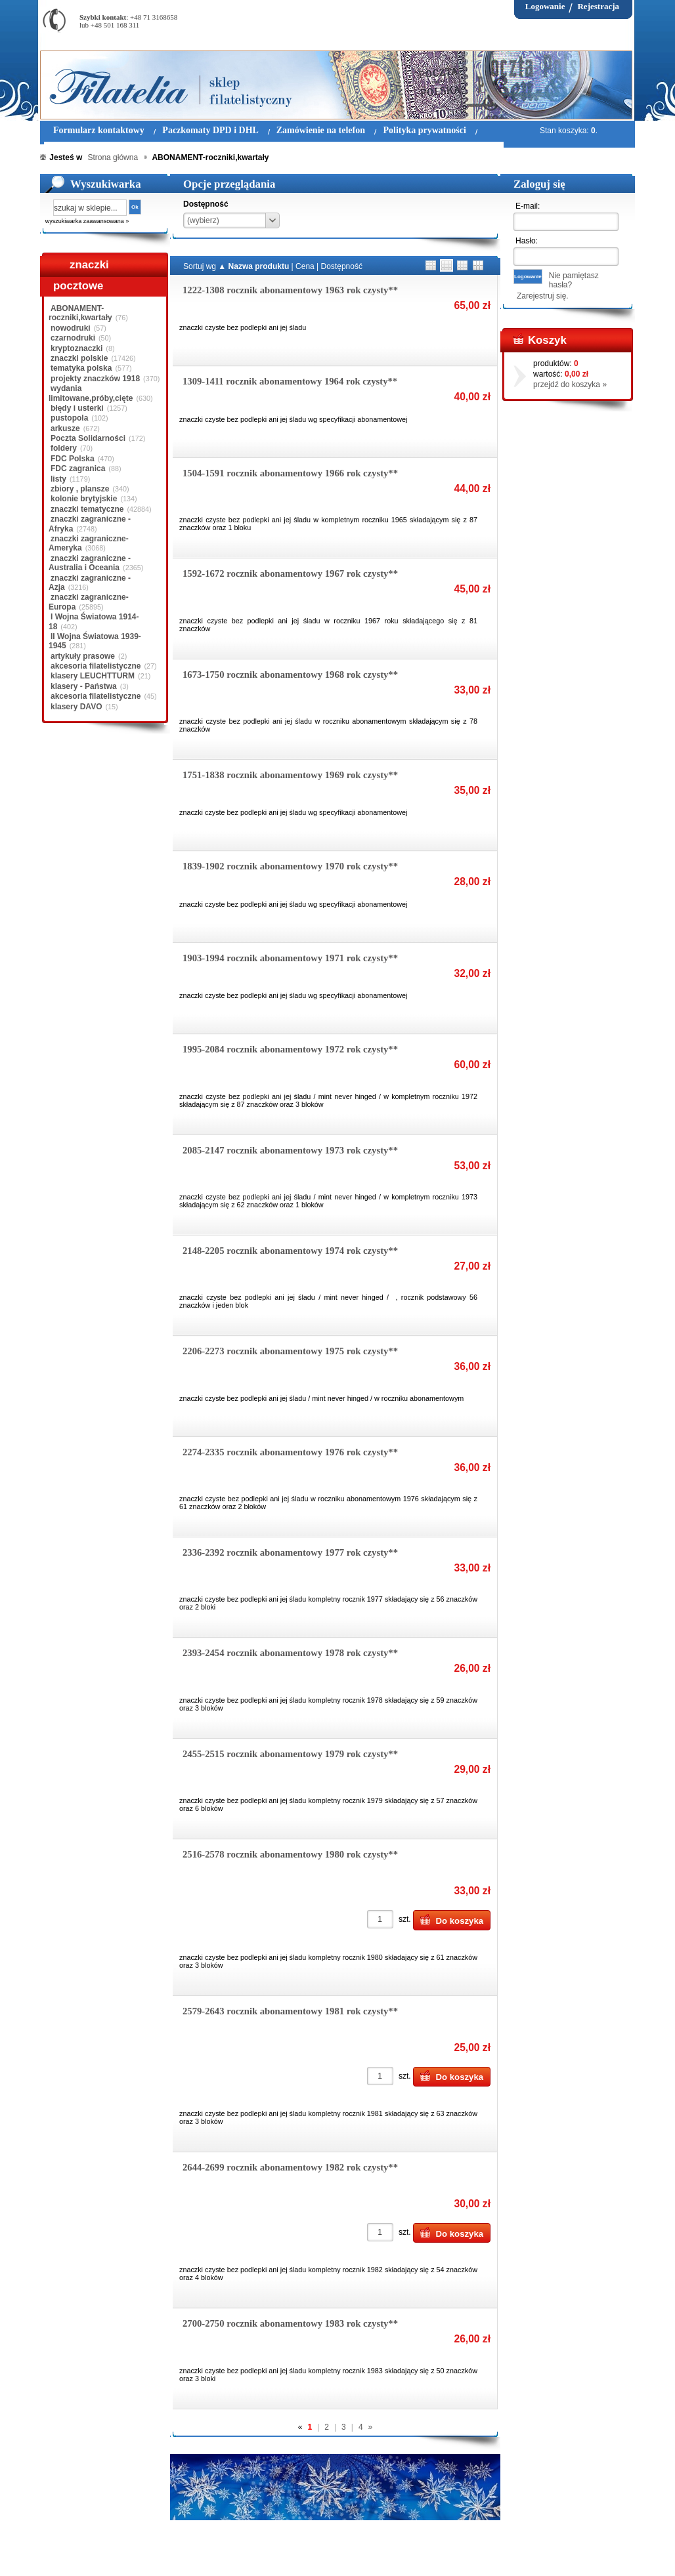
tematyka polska (81, 368)
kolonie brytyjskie (84, 498)
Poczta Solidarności (88, 438)
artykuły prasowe (83, 656)
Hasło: (526, 240)
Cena (305, 266)
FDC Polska (73, 458)
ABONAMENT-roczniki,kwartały (80, 313)
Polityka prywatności (292, 2555)
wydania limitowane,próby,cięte (91, 393)
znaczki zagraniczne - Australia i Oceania (90, 563)
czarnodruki (73, 338)
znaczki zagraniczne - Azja (90, 582)
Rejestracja (598, 6)
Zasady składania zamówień (194, 2555)
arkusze (65, 428)
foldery (64, 448)
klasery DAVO (76, 706)
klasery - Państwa (84, 686)
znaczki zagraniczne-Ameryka (89, 543)
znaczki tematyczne (87, 509)
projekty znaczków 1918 (95, 378)
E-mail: (527, 206)
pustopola (69, 418)
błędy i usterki (77, 408)
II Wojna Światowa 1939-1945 (95, 641)
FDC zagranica (78, 468)
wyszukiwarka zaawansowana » (87, 221)
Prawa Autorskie (370, 2555)
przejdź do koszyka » (570, 384)
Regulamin (78, 2555)
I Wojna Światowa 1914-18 (94, 621)
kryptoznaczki (76, 348)
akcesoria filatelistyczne (96, 666)
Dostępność (341, 266)
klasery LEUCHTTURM (93, 675)
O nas (120, 2555)
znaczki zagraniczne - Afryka (90, 523)
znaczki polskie (79, 358)
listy (58, 479)
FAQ (419, 2555)
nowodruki (71, 328)
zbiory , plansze (80, 488)
